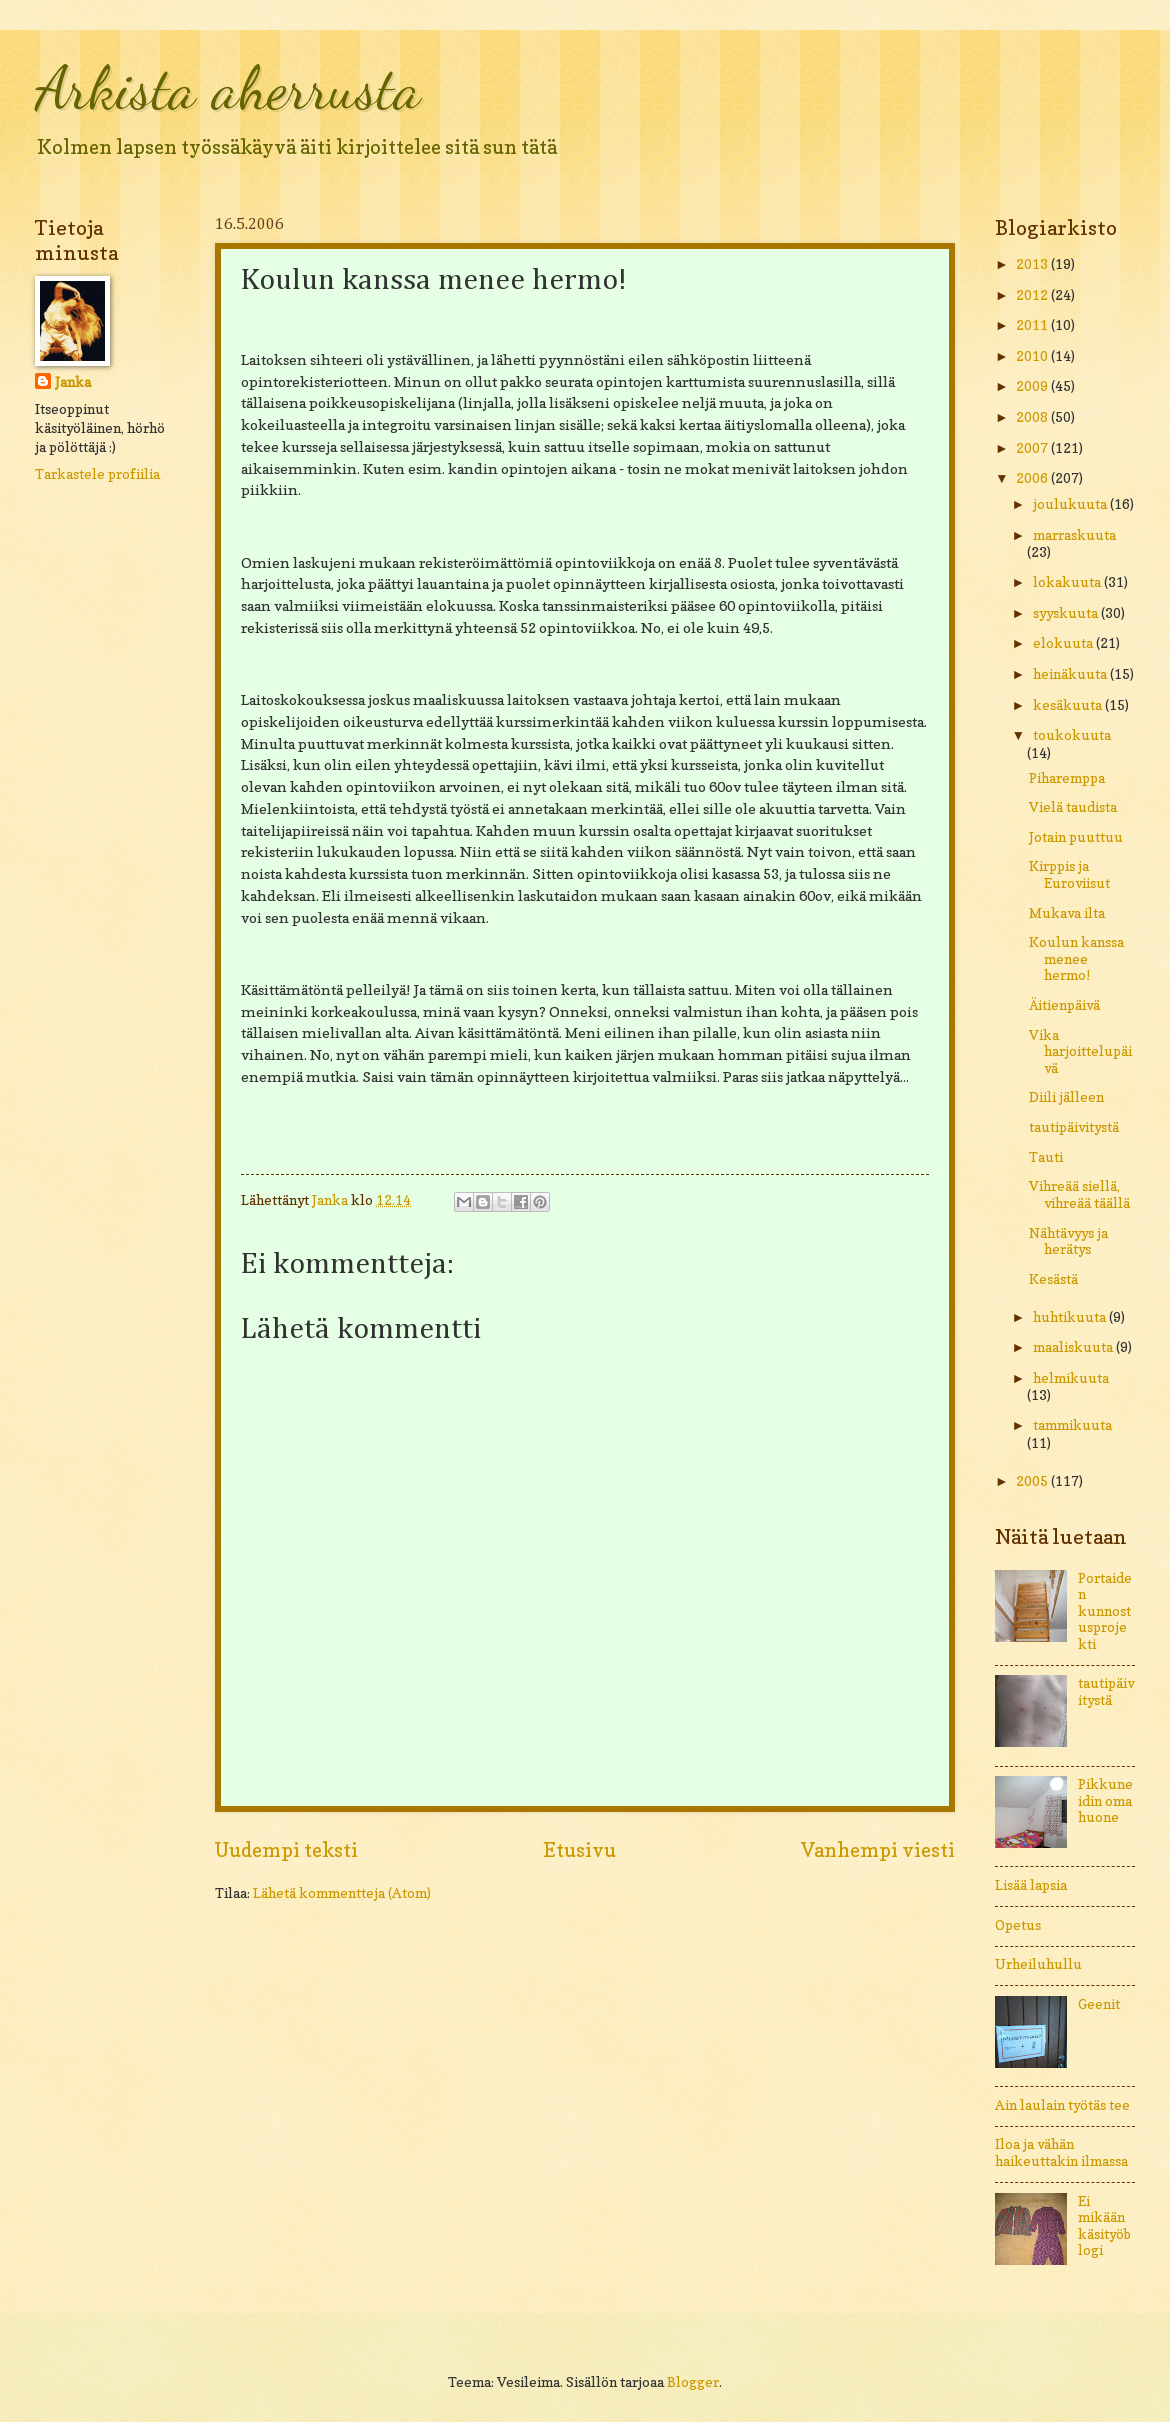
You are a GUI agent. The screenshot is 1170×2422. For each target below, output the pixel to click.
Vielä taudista (1073, 807)
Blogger (693, 2382)
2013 (1033, 264)
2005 (1033, 1481)
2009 (1033, 386)
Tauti (1046, 1157)
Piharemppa (1067, 778)
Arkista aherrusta (228, 88)
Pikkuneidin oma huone (1105, 1800)
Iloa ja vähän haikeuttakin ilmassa (1061, 2152)
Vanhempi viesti (878, 1850)
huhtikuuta (1071, 1317)
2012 (1033, 295)
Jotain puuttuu (1076, 837)
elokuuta (1064, 643)
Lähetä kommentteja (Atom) (342, 1893)
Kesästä (1053, 1279)
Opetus (1018, 1925)
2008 (1033, 417)
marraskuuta (1074, 535)
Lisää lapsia (1031, 1885)
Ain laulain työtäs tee (1062, 2105)
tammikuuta (1072, 1425)
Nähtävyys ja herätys (1068, 1241)
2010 (1033, 356)
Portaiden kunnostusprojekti (1105, 1611)
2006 (1033, 478)
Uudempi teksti (286, 1850)
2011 (1033, 325)
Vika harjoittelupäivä (1080, 1051)
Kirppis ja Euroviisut (1069, 874)
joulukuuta (1071, 504)
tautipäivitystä (1074, 1127)
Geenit (1099, 2004)
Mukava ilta (1067, 913)
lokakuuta (1068, 582)
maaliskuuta (1074, 1347)
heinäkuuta (1071, 674)
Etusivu (579, 1850)
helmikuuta (1071, 1378)
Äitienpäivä (1064, 1005)
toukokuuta (1072, 735)
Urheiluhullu (1038, 1964)
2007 (1033, 448)
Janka (73, 382)
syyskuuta (1067, 613)
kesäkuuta (1069, 705)
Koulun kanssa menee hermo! (1076, 958)
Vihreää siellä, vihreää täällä (1079, 1194)
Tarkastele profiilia (97, 474)
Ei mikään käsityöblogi (1104, 2226)
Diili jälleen (1066, 1097)
